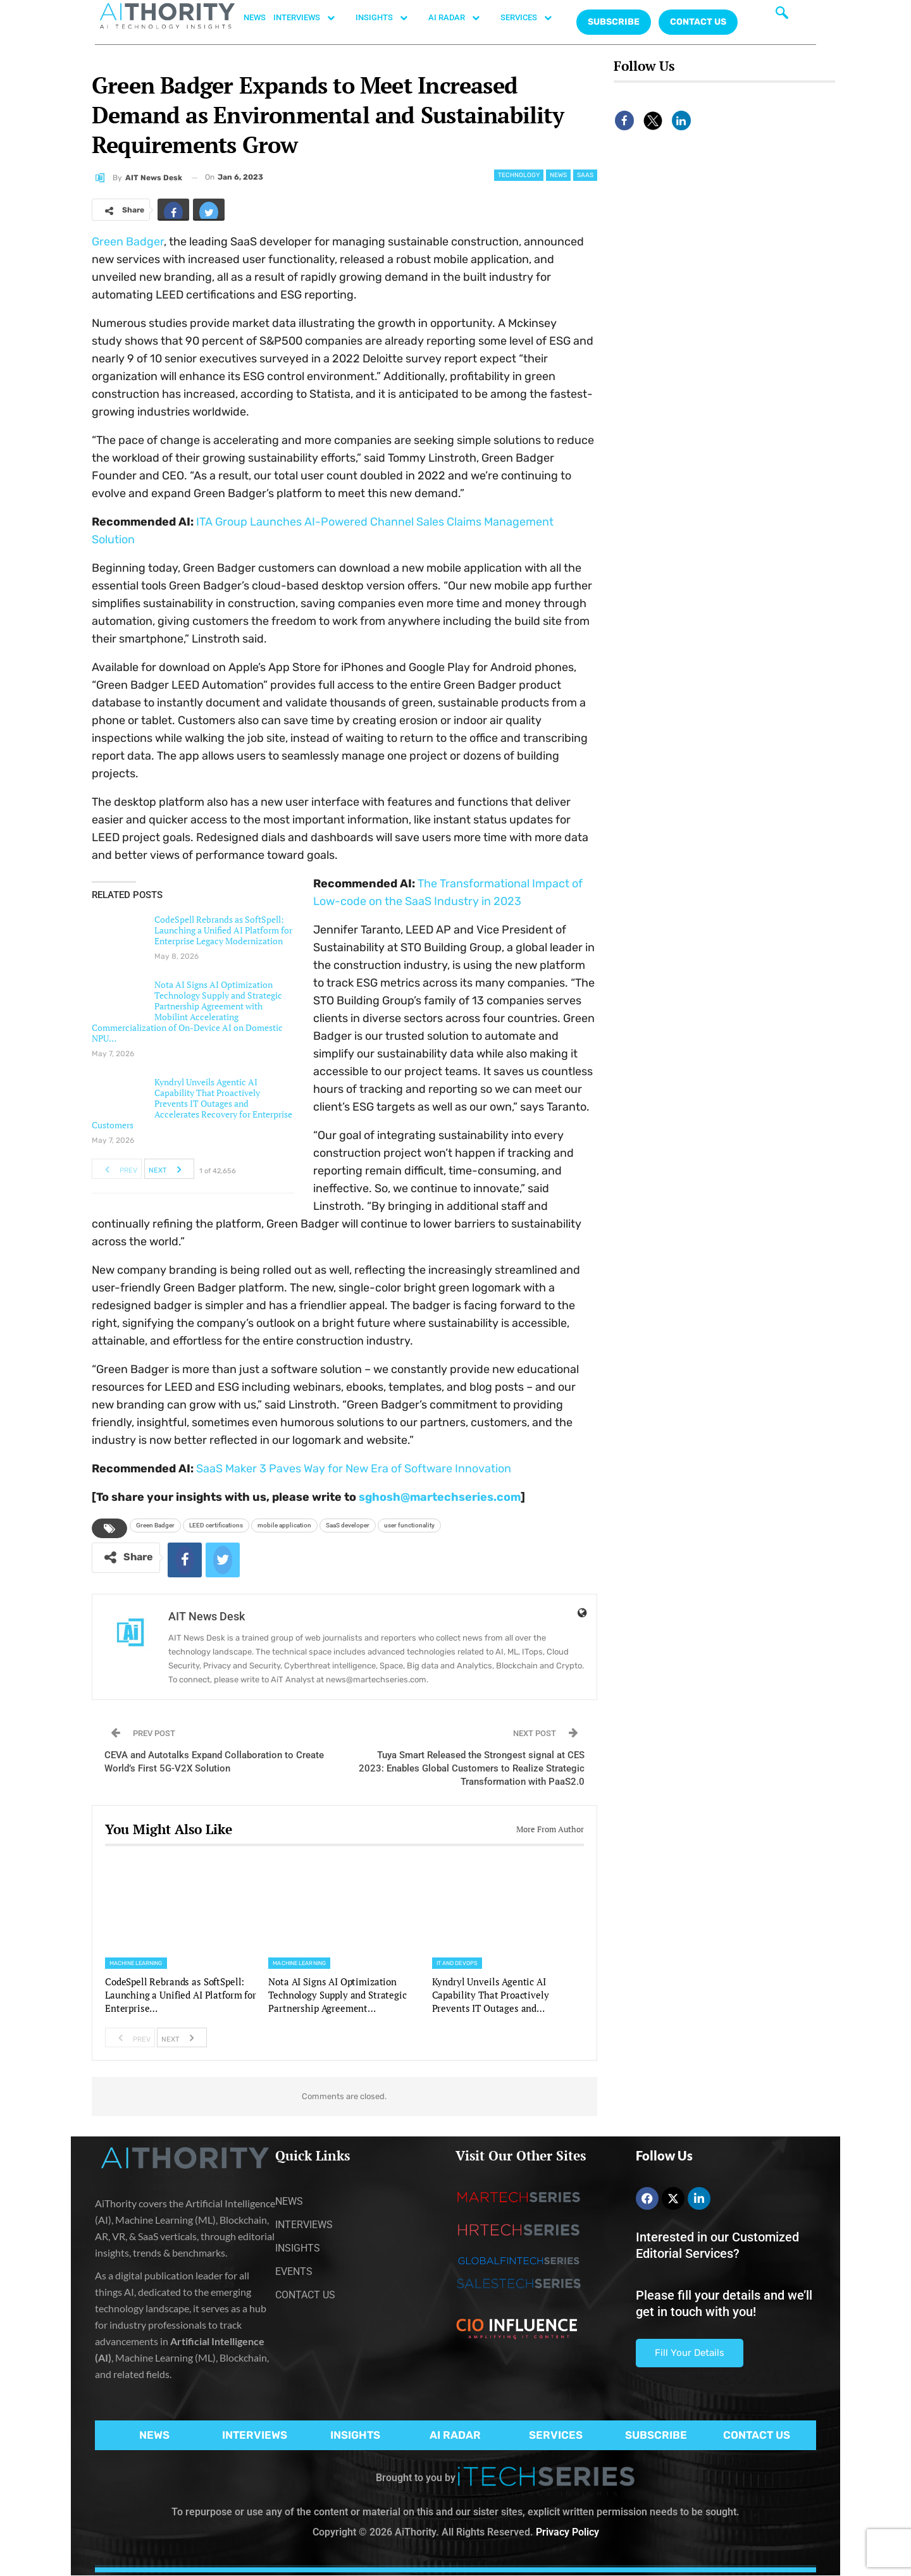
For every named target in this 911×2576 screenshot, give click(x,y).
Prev (117, 1168)
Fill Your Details (689, 2352)
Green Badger (128, 242)
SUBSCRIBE (656, 2435)
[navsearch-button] (782, 15)
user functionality (409, 1525)
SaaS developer (347, 1525)
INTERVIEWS (310, 17)
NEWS (255, 17)
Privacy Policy (567, 2532)
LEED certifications (216, 1525)
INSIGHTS (388, 17)
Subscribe (614, 21)
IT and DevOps (457, 1963)
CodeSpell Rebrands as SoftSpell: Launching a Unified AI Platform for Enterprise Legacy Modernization (223, 930)
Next (169, 1168)
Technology (519, 175)
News (558, 175)
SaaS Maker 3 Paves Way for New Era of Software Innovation (353, 1469)
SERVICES (532, 17)
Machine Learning (136, 1963)
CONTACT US (698, 21)
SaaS (585, 175)
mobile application (284, 1525)
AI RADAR (460, 17)
